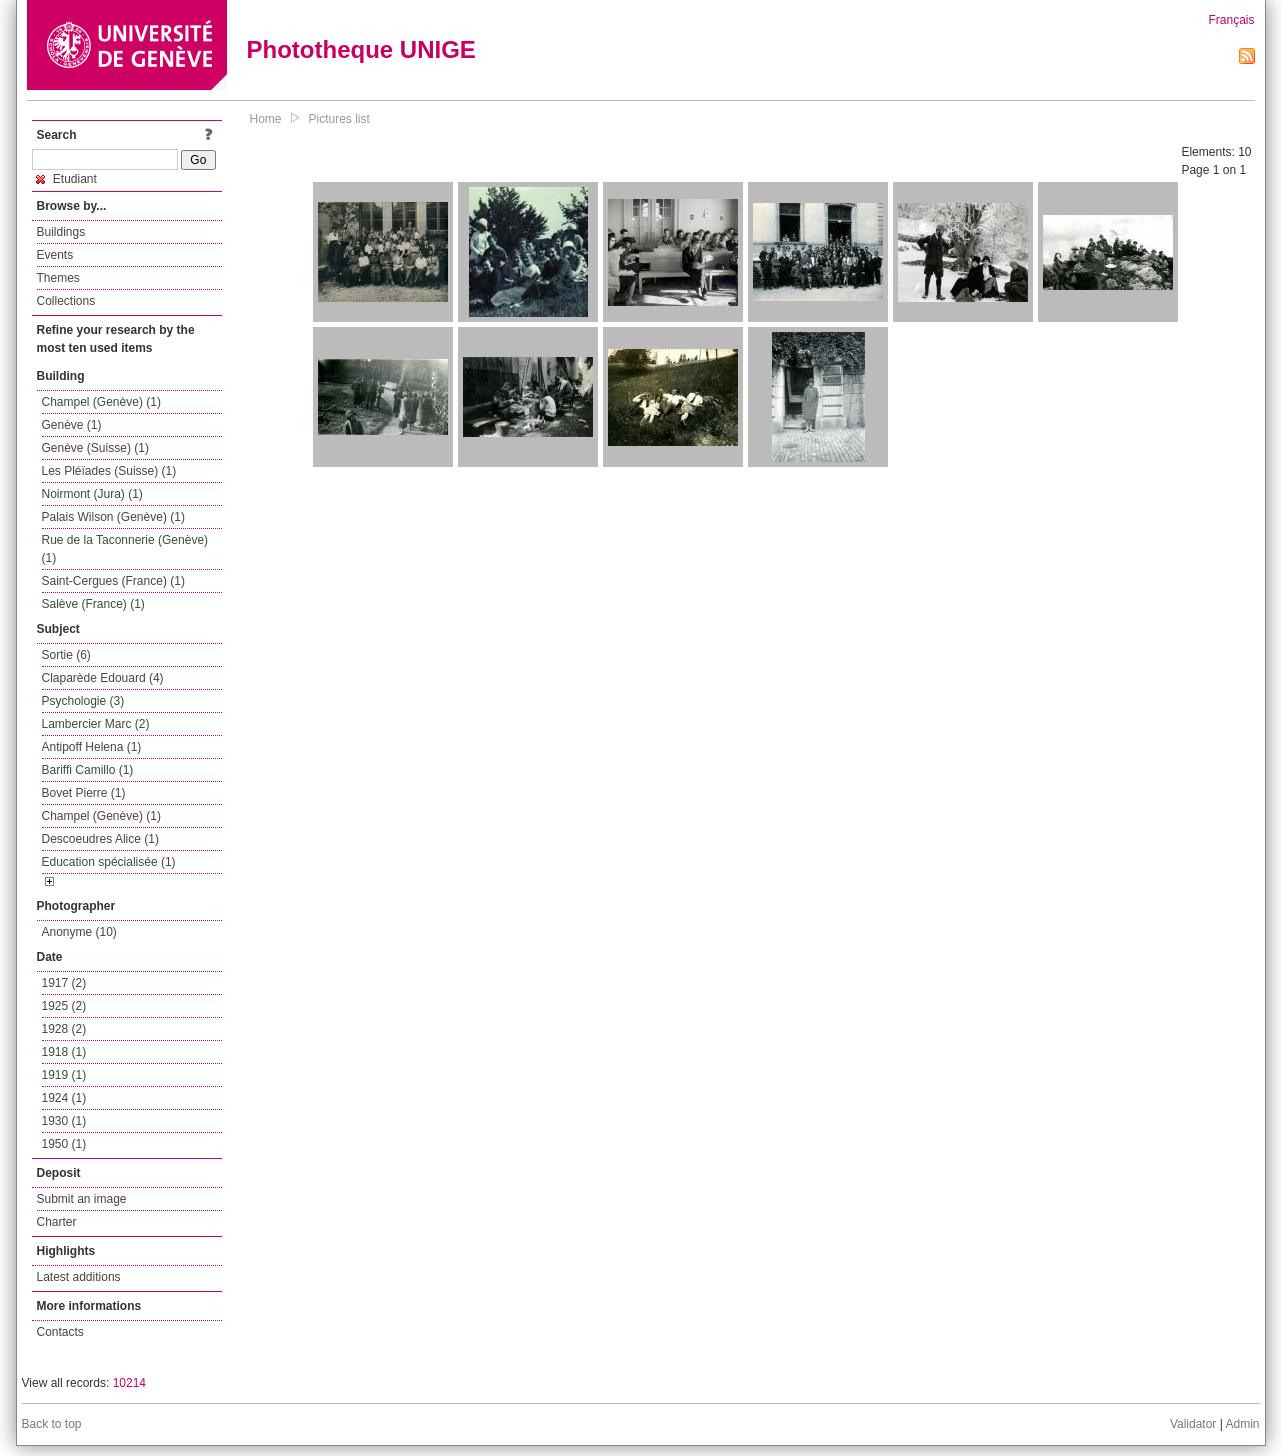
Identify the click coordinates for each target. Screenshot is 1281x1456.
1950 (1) (64, 1144)
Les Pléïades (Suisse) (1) (109, 471)
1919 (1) (64, 1075)
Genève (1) (72, 425)
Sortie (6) (66, 655)
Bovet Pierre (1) (84, 793)
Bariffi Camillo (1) (88, 770)
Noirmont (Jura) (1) (92, 494)
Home (266, 119)
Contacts (60, 1332)
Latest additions (79, 1277)
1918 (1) (64, 1052)
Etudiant (66, 179)
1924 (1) (64, 1098)
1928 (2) (64, 1029)
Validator (1193, 1424)
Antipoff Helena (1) (92, 747)
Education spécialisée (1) (109, 862)
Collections (66, 301)
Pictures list (339, 119)
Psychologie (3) (83, 701)
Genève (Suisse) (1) (95, 448)
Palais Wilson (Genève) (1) (113, 517)
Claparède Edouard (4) (103, 678)
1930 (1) (64, 1121)
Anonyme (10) (79, 932)
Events (55, 255)
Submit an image (82, 1199)
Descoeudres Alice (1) (100, 839)
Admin (1242, 1424)
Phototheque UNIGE (361, 49)
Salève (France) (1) (93, 604)
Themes (58, 278)
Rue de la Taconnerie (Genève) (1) (125, 549)
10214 (129, 1383)
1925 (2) (64, 1006)
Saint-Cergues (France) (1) (113, 581)
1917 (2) (64, 983)
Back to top (52, 1424)
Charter (57, 1222)
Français (1231, 20)
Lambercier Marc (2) (96, 724)
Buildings (61, 232)
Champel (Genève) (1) (101, 402)
